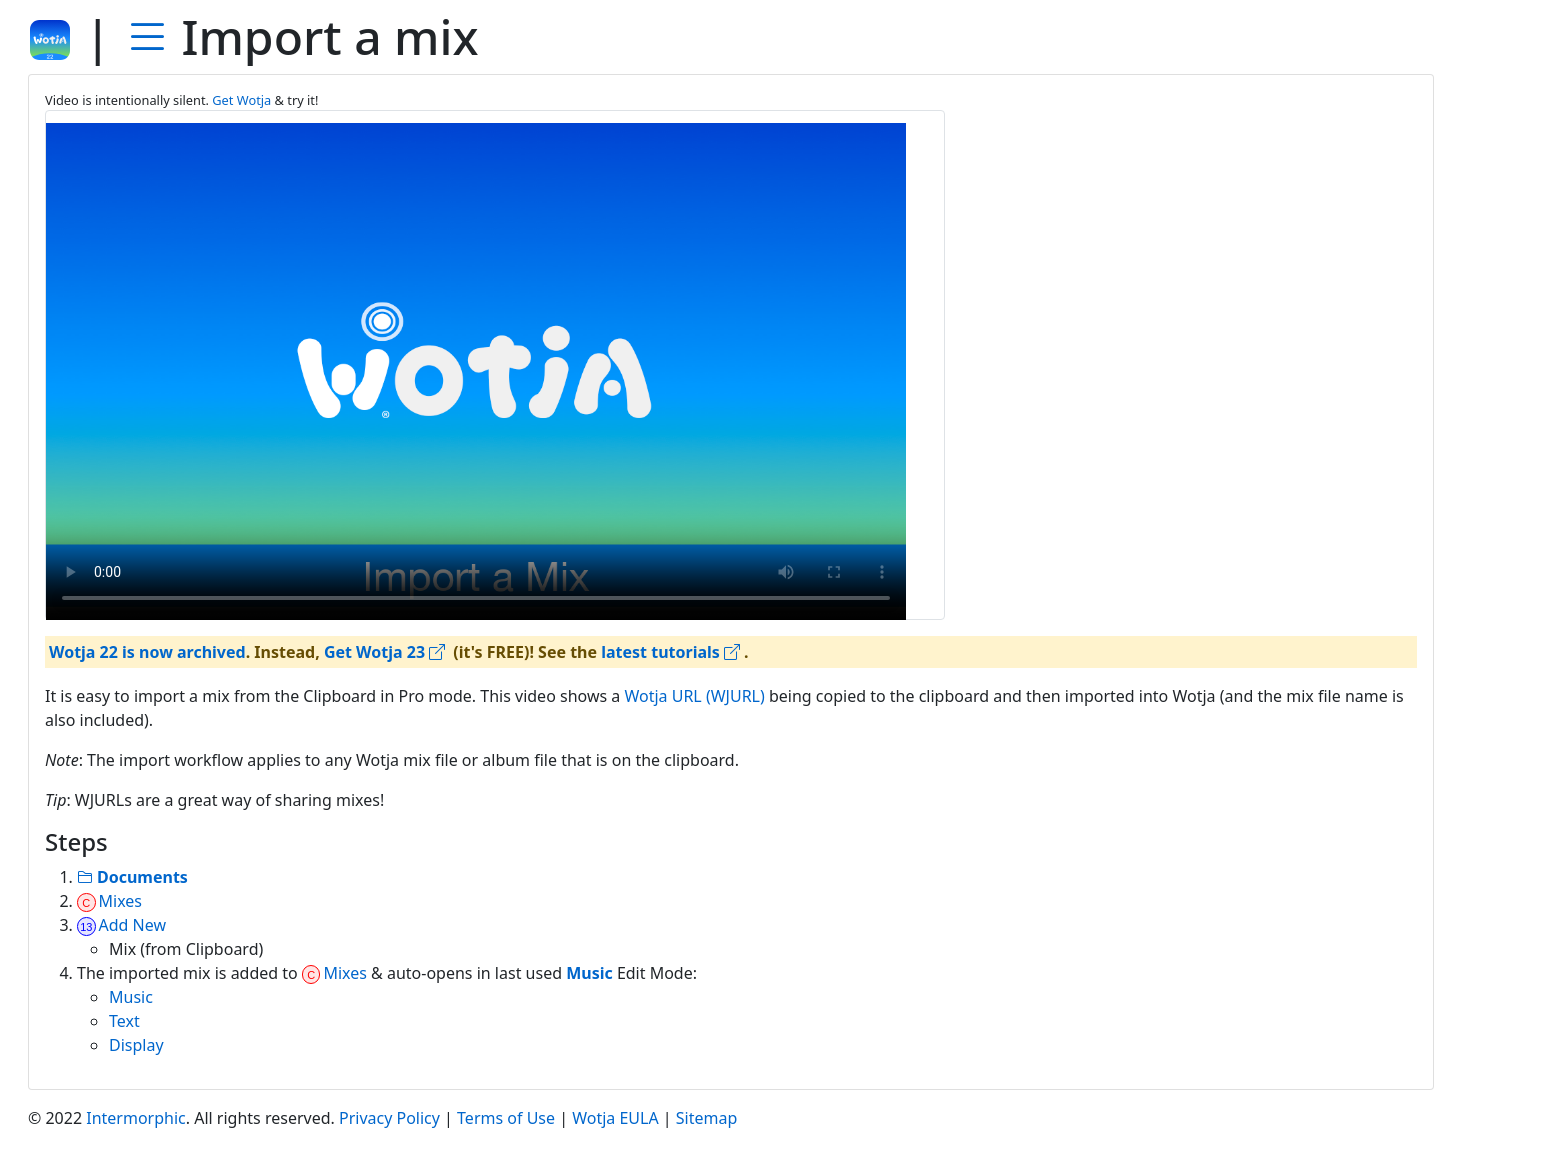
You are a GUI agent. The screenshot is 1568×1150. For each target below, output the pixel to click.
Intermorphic (136, 1118)
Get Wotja (241, 100)
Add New (121, 925)
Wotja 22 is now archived (147, 652)
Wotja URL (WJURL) (694, 696)
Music (131, 997)
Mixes (109, 901)
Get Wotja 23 (384, 652)
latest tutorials (670, 652)
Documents (132, 877)
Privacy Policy (389, 1118)
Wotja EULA (615, 1118)
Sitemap (707, 1118)
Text (124, 1021)
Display (136, 1045)
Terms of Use (506, 1118)
